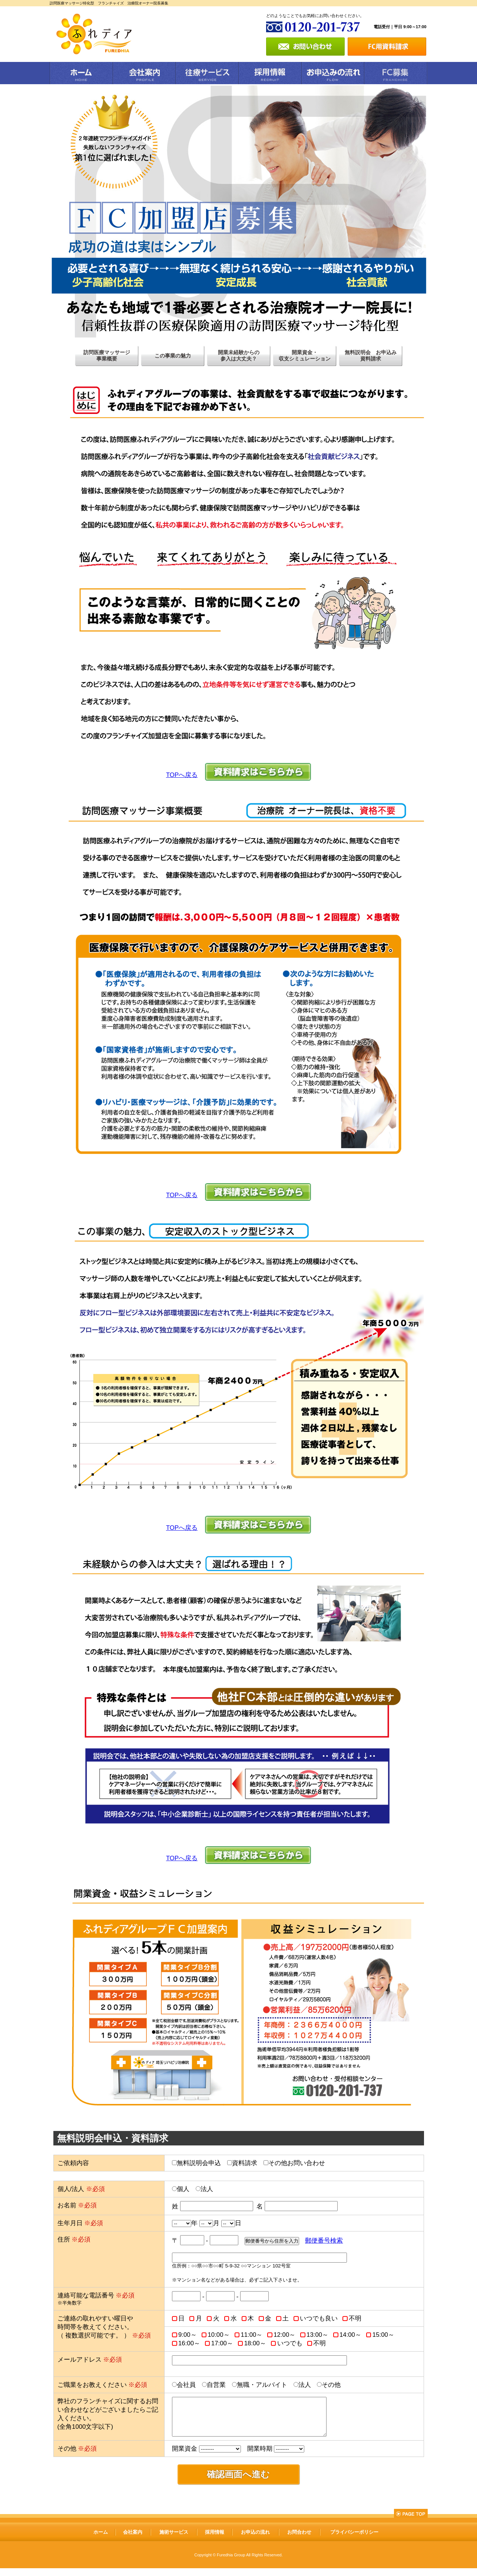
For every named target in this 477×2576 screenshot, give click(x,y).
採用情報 (214, 2540)
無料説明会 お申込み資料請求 (371, 355)
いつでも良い (319, 2318)
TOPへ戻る (182, 774)
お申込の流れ (255, 2540)
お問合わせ (299, 2540)
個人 (183, 2189)
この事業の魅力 (173, 356)
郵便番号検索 (324, 2240)
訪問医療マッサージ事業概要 (106, 355)
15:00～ (383, 2334)
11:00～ (251, 2334)
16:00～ (189, 2343)
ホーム (100, 2540)
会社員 (186, 2384)
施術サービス (173, 2540)
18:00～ (255, 2343)
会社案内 (132, 2540)
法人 (207, 2189)
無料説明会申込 (199, 2163)
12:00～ (284, 2334)
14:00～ (350, 2334)
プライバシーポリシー (354, 2540)
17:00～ (222, 2343)
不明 (355, 2318)
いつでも (289, 2343)
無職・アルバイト (262, 2384)
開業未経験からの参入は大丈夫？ (238, 355)
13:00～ (317, 2334)
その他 (331, 2384)
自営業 (216, 2384)
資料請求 (244, 2163)
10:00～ (219, 2334)
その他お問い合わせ (296, 2163)
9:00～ (187, 2334)
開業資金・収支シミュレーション (305, 355)
